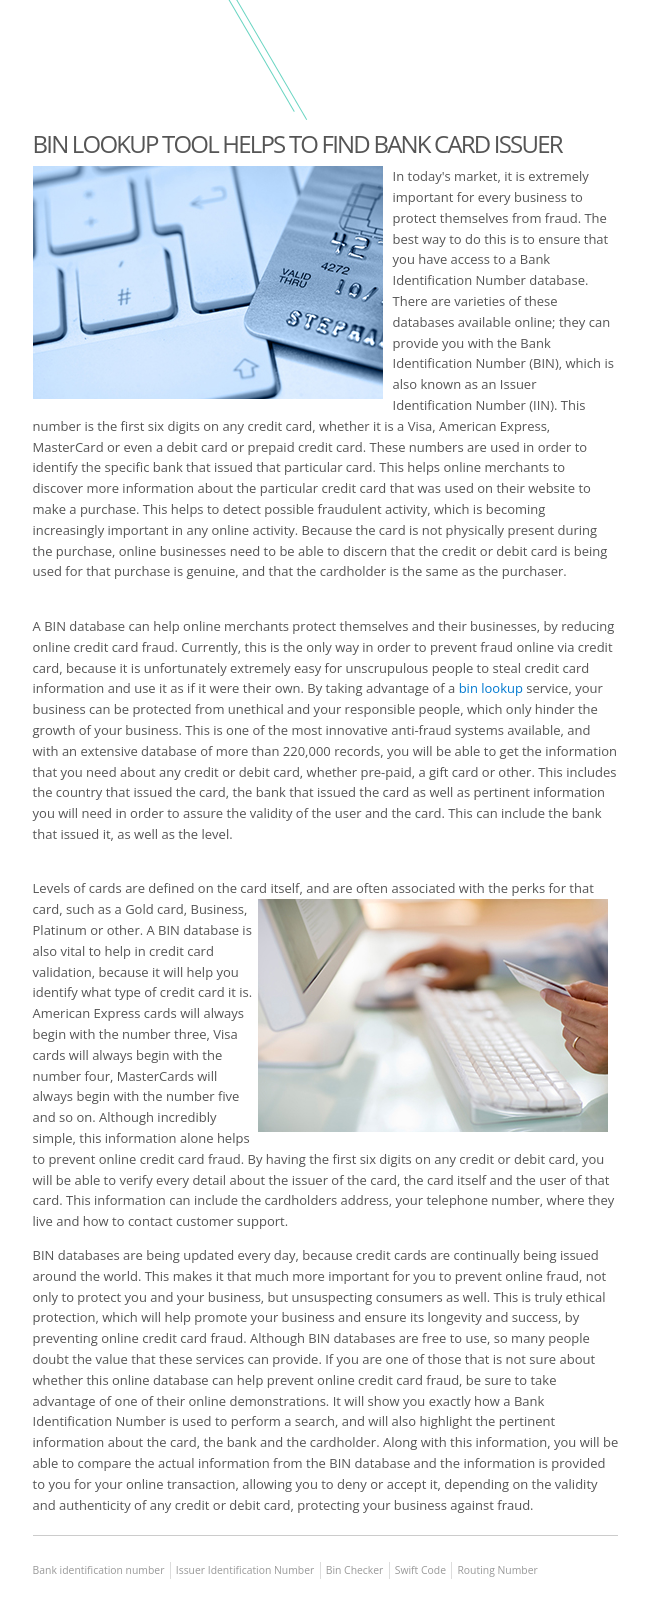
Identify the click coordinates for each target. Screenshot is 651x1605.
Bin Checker (355, 1570)
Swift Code (420, 1570)
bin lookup (491, 688)
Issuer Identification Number (245, 1570)
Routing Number (497, 1570)
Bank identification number (99, 1570)
